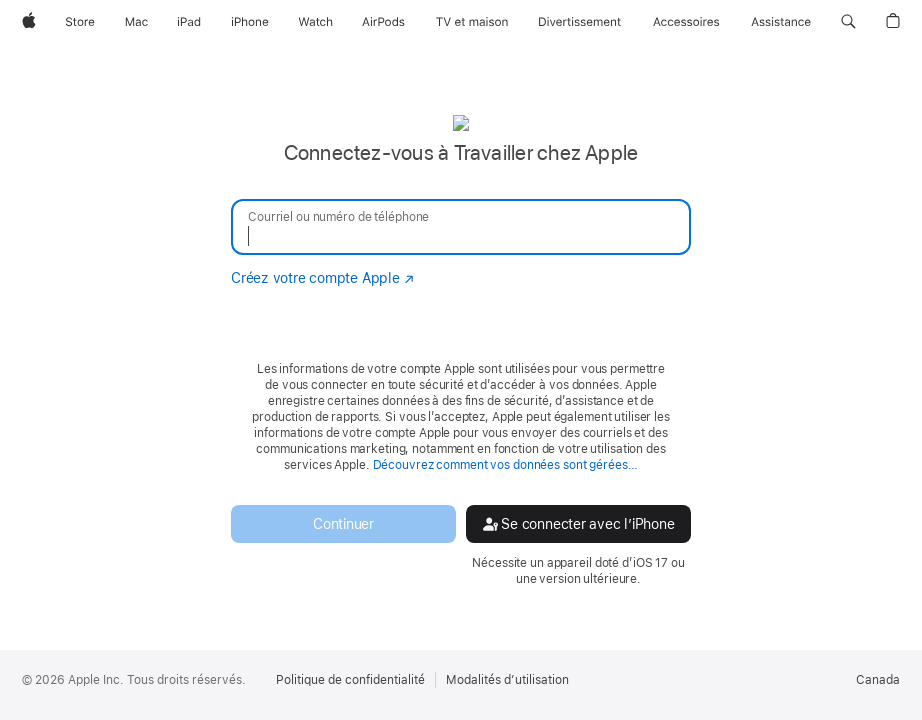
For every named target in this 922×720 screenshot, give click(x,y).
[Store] (80, 22)
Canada (878, 680)
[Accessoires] (686, 22)
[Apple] (29, 22)
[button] (848, 22)
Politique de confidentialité (350, 680)
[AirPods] (383, 22)
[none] (461, 350)
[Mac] (136, 22)
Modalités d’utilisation (507, 680)
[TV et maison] (472, 22)
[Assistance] (781, 22)
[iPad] (189, 22)
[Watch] (315, 22)
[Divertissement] (580, 22)
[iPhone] (250, 22)
